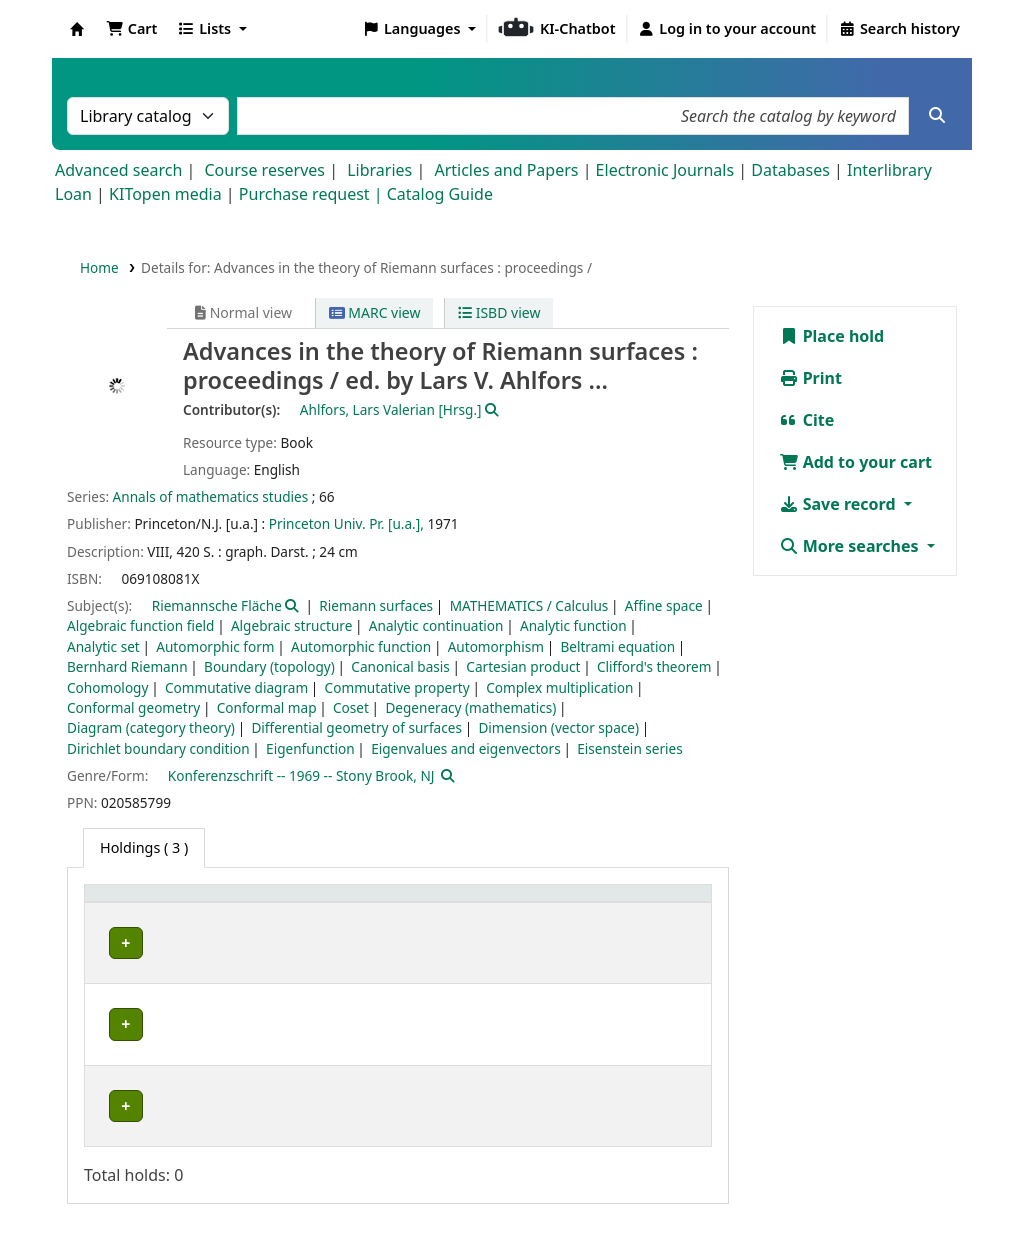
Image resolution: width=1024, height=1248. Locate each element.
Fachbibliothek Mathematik (194, 942)
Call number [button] (543, 903)
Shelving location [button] (375, 903)
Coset (351, 707)
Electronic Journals (665, 170)
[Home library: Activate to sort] (195, 903)
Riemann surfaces (376, 605)
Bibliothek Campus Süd (180, 1031)
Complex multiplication (559, 687)
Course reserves (264, 170)
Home (99, 267)
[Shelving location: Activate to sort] (398, 903)
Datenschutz (774, 1167)
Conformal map (267, 707)
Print (810, 378)
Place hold (832, 336)
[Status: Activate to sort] (668, 903)
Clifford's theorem (654, 666)
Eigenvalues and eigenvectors (466, 748)
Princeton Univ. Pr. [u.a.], (346, 523)
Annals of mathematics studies (211, 496)
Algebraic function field (140, 625)
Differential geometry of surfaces (356, 727)
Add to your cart (856, 462)
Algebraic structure (291, 625)
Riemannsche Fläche (217, 605)
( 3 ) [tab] (144, 847)
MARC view (375, 312)
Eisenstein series (630, 748)
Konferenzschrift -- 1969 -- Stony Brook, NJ (301, 775)
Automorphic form (215, 646)
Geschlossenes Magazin (389, 1031)
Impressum (667, 1167)
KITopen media (165, 194)
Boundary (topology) (269, 666)
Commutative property (397, 687)
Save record (839, 504)
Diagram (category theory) (151, 727)
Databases (790, 170)
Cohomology (107, 687)
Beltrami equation (617, 646)
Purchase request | (313, 194)
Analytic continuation (436, 625)
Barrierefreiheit (895, 1167)
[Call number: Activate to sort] (559, 903)
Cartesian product (523, 666)
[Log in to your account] (727, 29)
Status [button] (657, 903)
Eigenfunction (310, 748)
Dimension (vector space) (558, 727)
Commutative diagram (236, 687)
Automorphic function (361, 646)
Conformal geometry (133, 707)
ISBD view (499, 312)
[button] (131, 29)
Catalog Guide (440, 194)
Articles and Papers (506, 170)
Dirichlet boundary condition (158, 748)
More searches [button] (851, 546)
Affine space (664, 605)
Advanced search (118, 170)
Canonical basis (400, 666)
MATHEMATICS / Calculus (529, 605)
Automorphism (496, 646)
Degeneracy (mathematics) (470, 707)
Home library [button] (139, 903)
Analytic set (103, 646)
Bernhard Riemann (127, 666)
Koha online (77, 29)
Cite (807, 420)
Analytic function (573, 625)
